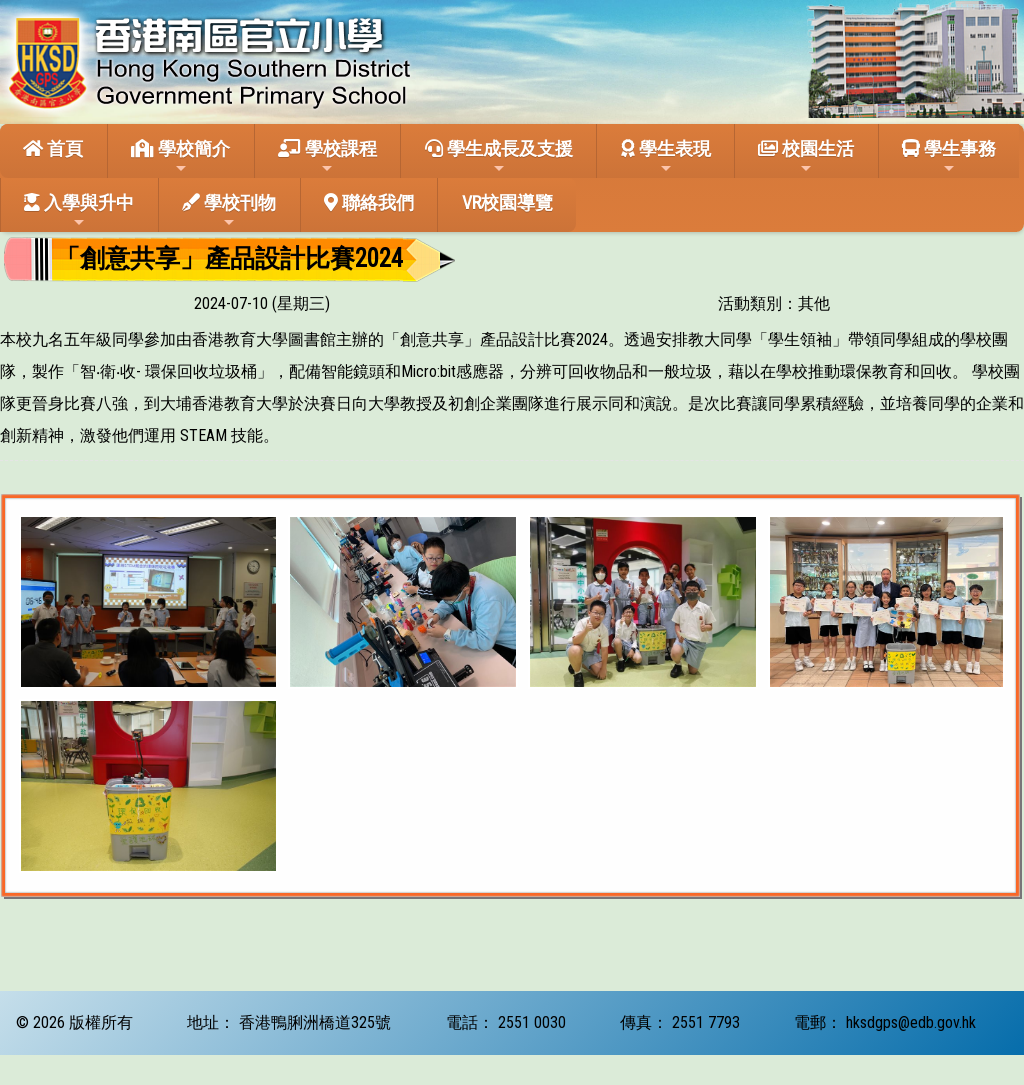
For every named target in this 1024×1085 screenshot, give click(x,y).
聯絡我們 (369, 202)
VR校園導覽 (507, 202)
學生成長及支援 (499, 157)
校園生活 (806, 157)
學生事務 (949, 157)
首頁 (53, 148)
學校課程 (327, 157)
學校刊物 (229, 211)
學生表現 (666, 157)
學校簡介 (180, 157)
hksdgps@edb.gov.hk (911, 1022)
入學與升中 (79, 211)
